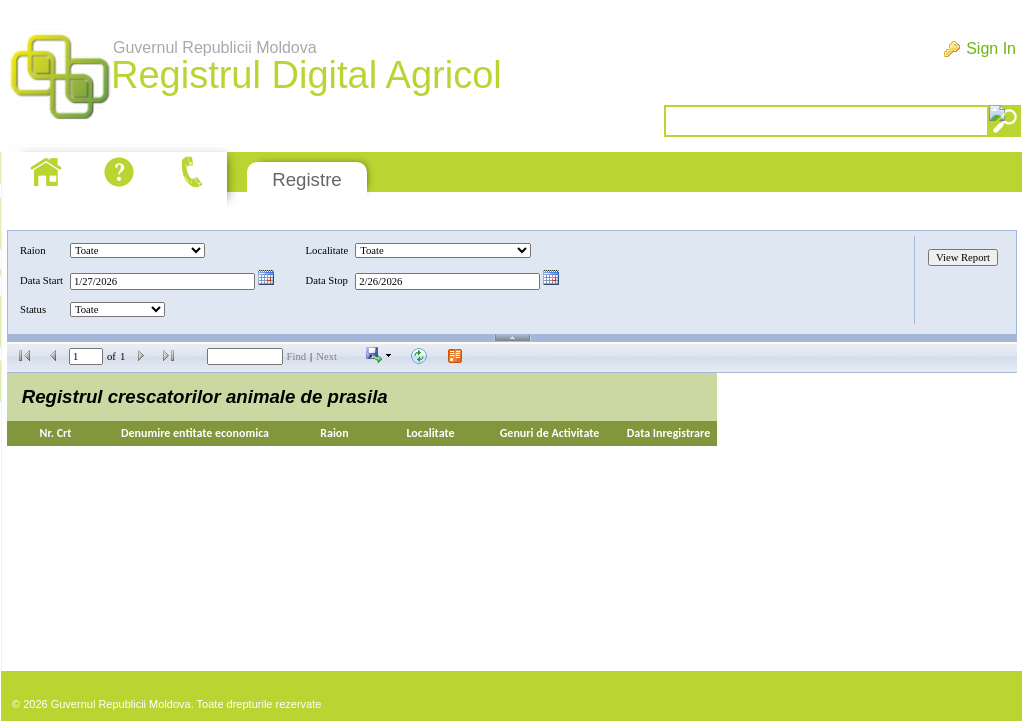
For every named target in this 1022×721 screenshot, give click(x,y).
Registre (306, 179)
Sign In (991, 48)
